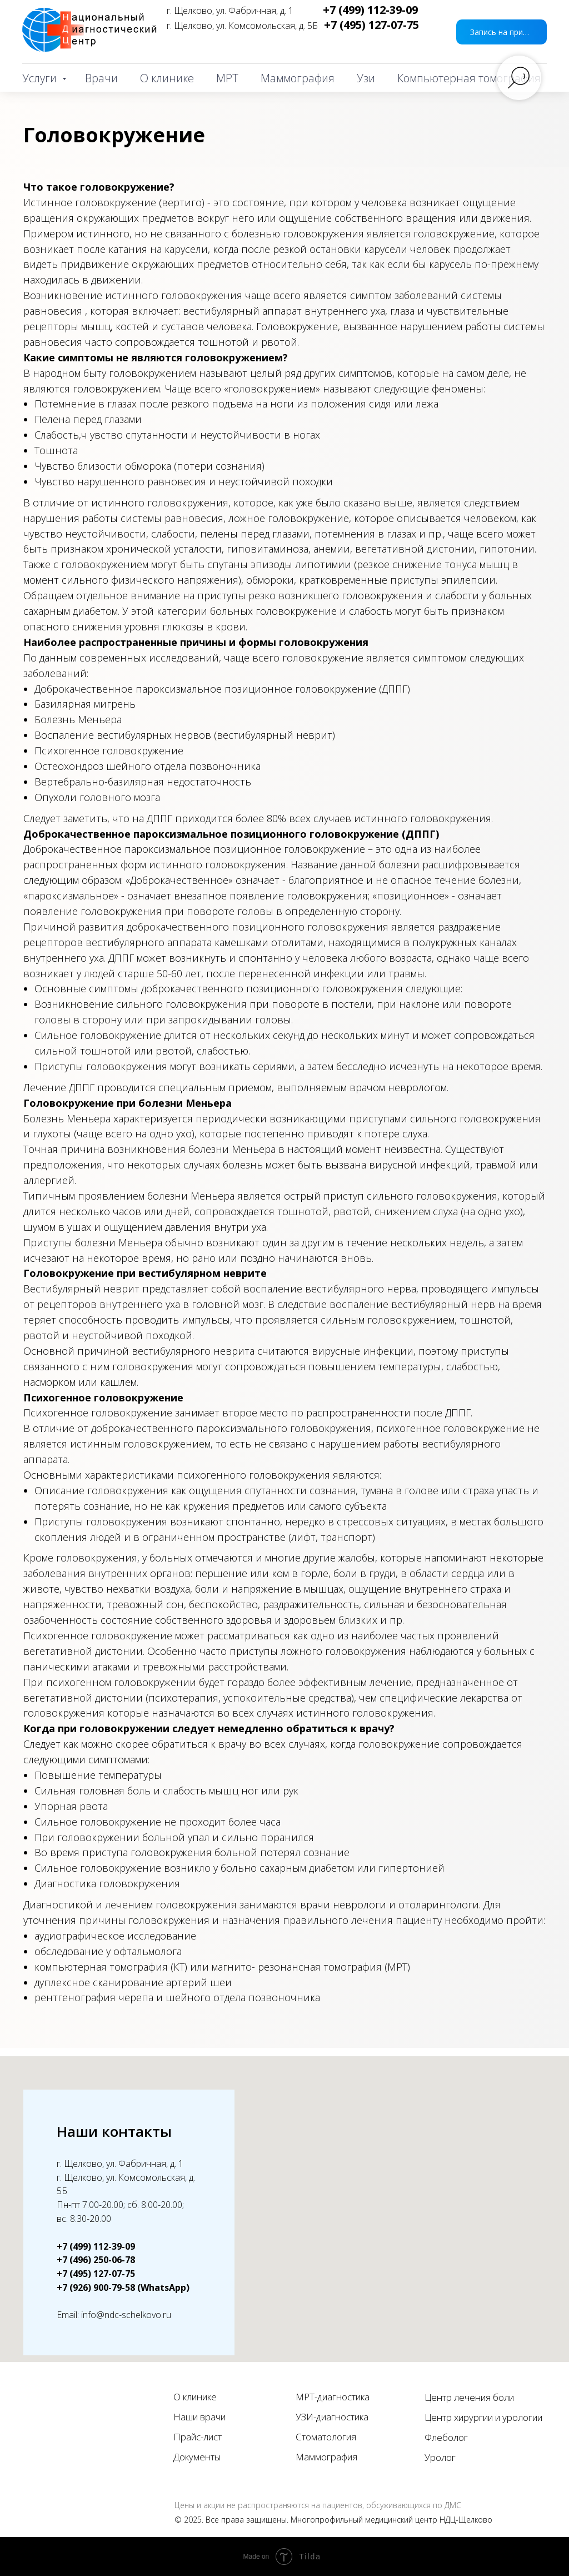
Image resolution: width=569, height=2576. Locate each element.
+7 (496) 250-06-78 (96, 2260)
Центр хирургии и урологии (483, 2417)
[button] (501, 31)
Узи (366, 78)
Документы (197, 2456)
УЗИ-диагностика (332, 2416)
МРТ (227, 78)
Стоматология (326, 2436)
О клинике (167, 78)
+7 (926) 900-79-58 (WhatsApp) (123, 2287)
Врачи (101, 78)
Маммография (298, 78)
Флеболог (446, 2437)
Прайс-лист (197, 2436)
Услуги (40, 78)
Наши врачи (199, 2416)
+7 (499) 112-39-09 (370, 9)
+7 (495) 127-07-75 (371, 24)
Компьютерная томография (469, 78)
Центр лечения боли (469, 2397)
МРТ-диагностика (333, 2396)
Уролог (440, 2457)
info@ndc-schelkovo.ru (126, 2315)
